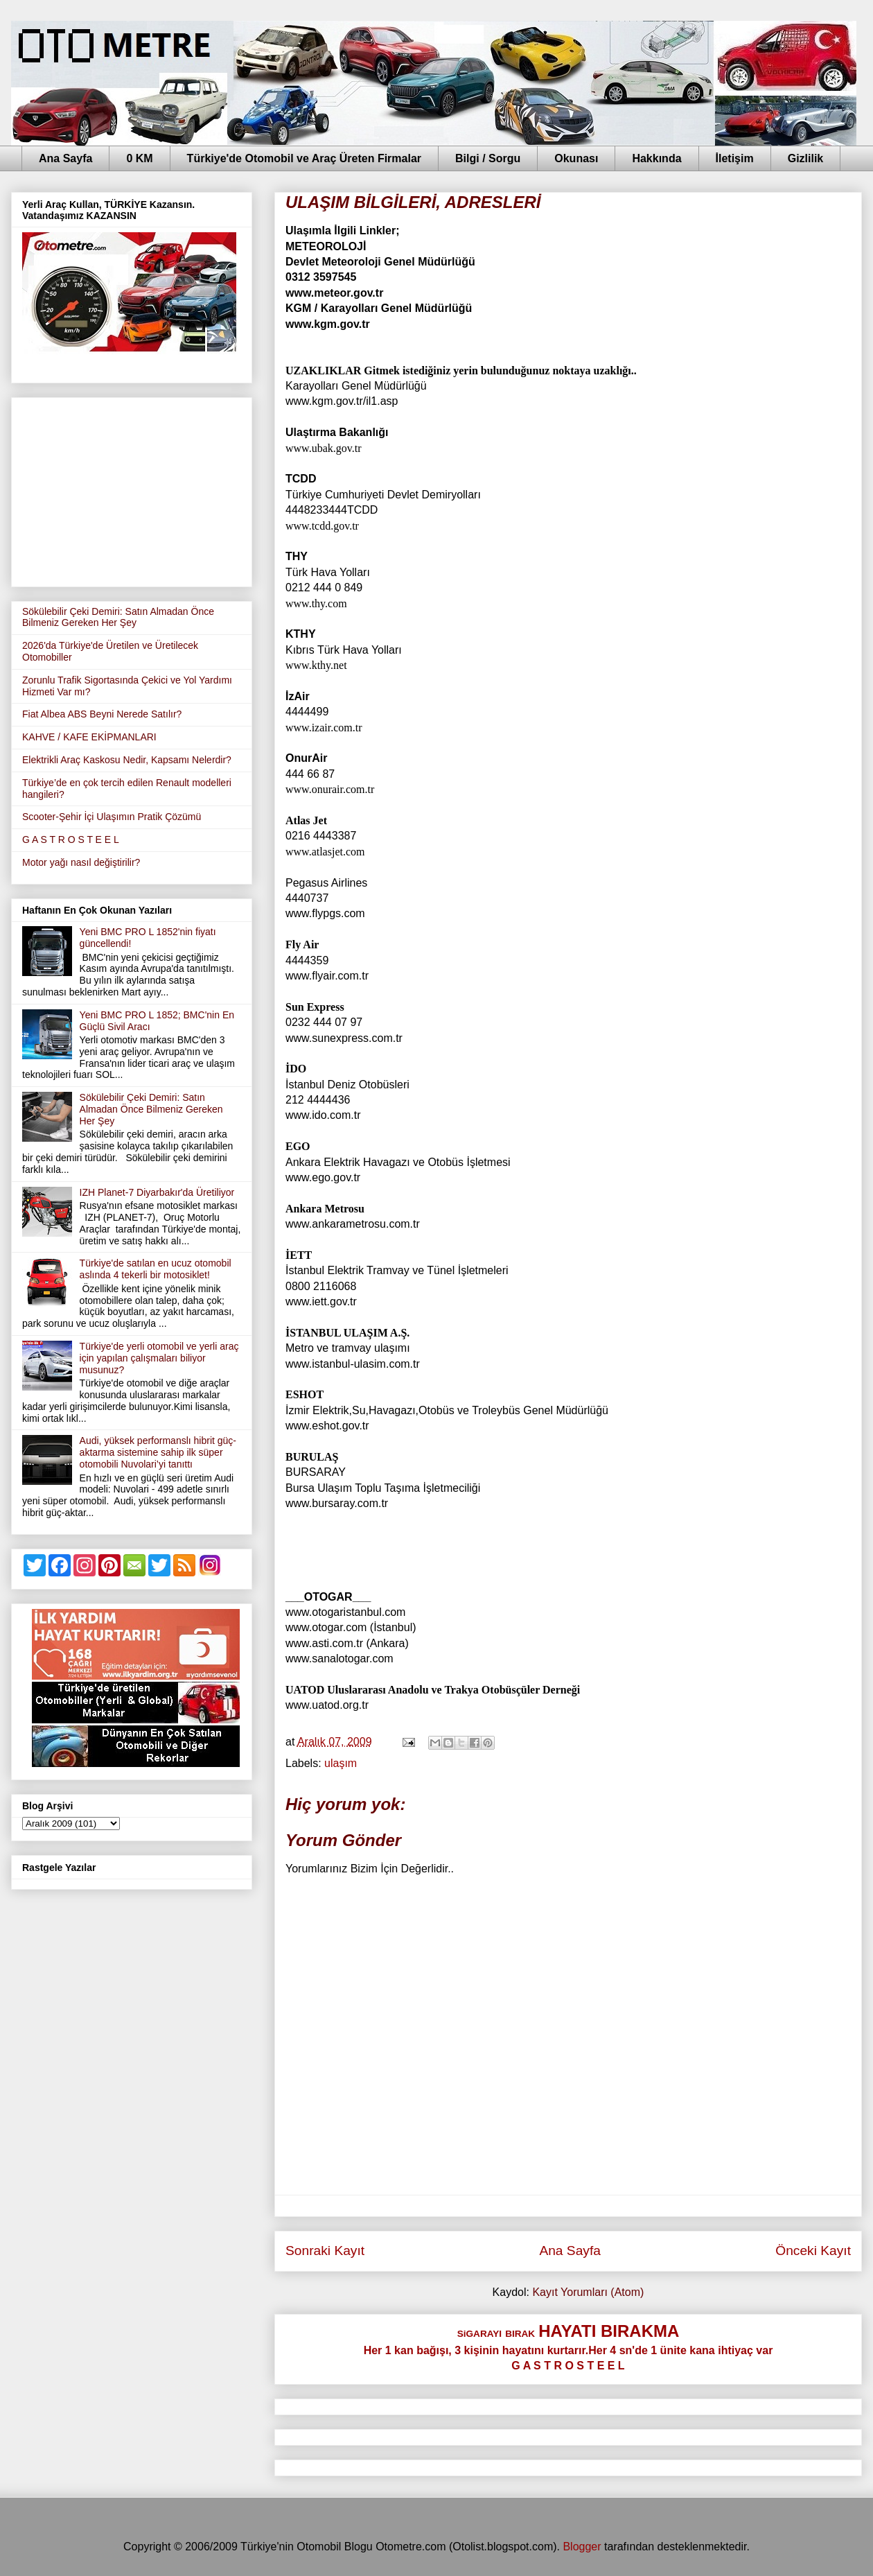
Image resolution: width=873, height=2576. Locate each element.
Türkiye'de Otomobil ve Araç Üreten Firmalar (304, 158)
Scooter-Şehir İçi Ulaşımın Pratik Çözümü (111, 816)
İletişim (735, 158)
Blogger (582, 2546)
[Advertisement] (131, 489)
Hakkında (656, 158)
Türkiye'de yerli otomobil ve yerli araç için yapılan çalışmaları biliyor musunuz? (159, 1358)
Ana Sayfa (65, 158)
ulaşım (340, 1763)
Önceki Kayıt (813, 2250)
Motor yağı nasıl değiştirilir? (81, 862)
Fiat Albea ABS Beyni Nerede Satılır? (102, 714)
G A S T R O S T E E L (70, 839)
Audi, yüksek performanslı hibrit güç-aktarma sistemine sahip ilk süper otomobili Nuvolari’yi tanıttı (158, 1452)
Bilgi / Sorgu (487, 158)
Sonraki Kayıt (324, 2250)
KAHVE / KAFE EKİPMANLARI (89, 736)
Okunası (576, 158)
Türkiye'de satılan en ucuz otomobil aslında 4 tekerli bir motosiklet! (155, 1268)
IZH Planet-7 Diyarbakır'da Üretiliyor (157, 1192)
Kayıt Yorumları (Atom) (588, 2292)
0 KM (139, 158)
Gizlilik (806, 158)
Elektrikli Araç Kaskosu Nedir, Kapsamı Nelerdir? (126, 759)
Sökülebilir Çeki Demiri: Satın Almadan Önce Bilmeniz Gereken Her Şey (118, 617)
